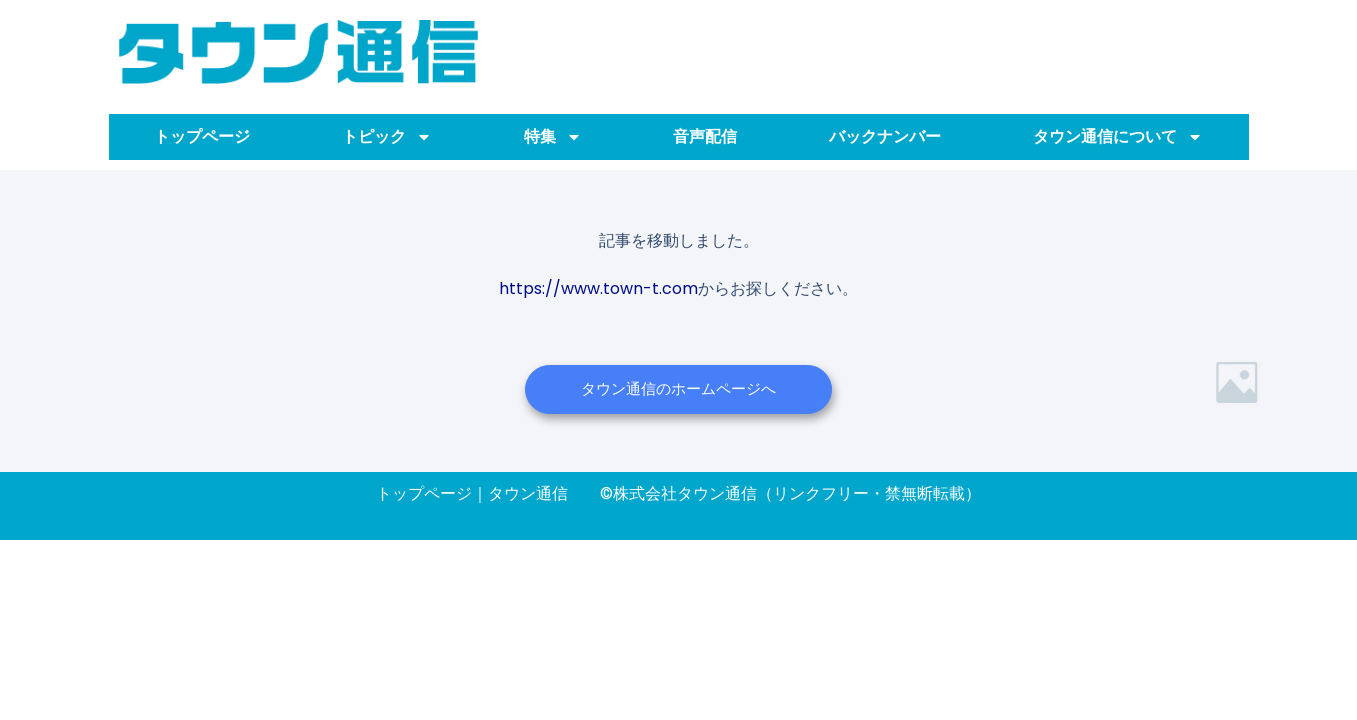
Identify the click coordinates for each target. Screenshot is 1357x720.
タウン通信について (1118, 137)
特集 (553, 137)
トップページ (202, 136)
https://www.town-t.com (598, 287)
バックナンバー (885, 136)
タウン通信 (528, 493)
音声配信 (705, 136)
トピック (387, 137)
